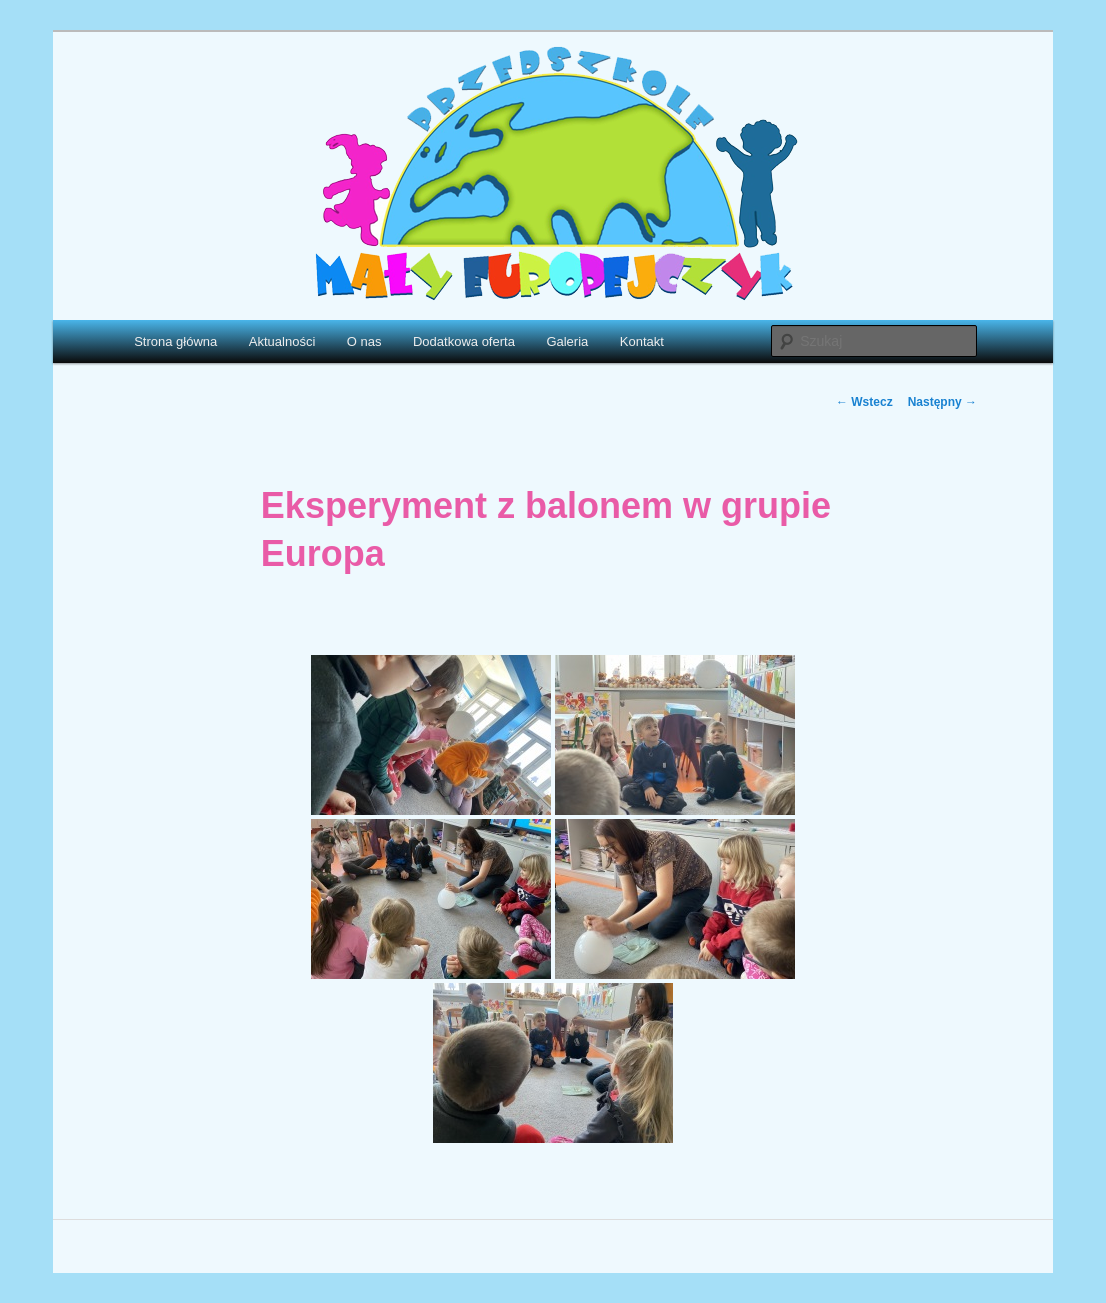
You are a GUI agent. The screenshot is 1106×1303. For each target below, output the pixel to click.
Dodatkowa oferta (464, 341)
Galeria (567, 341)
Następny (942, 402)
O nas (364, 341)
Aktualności (282, 341)
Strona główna (175, 341)
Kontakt (642, 341)
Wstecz (864, 402)
